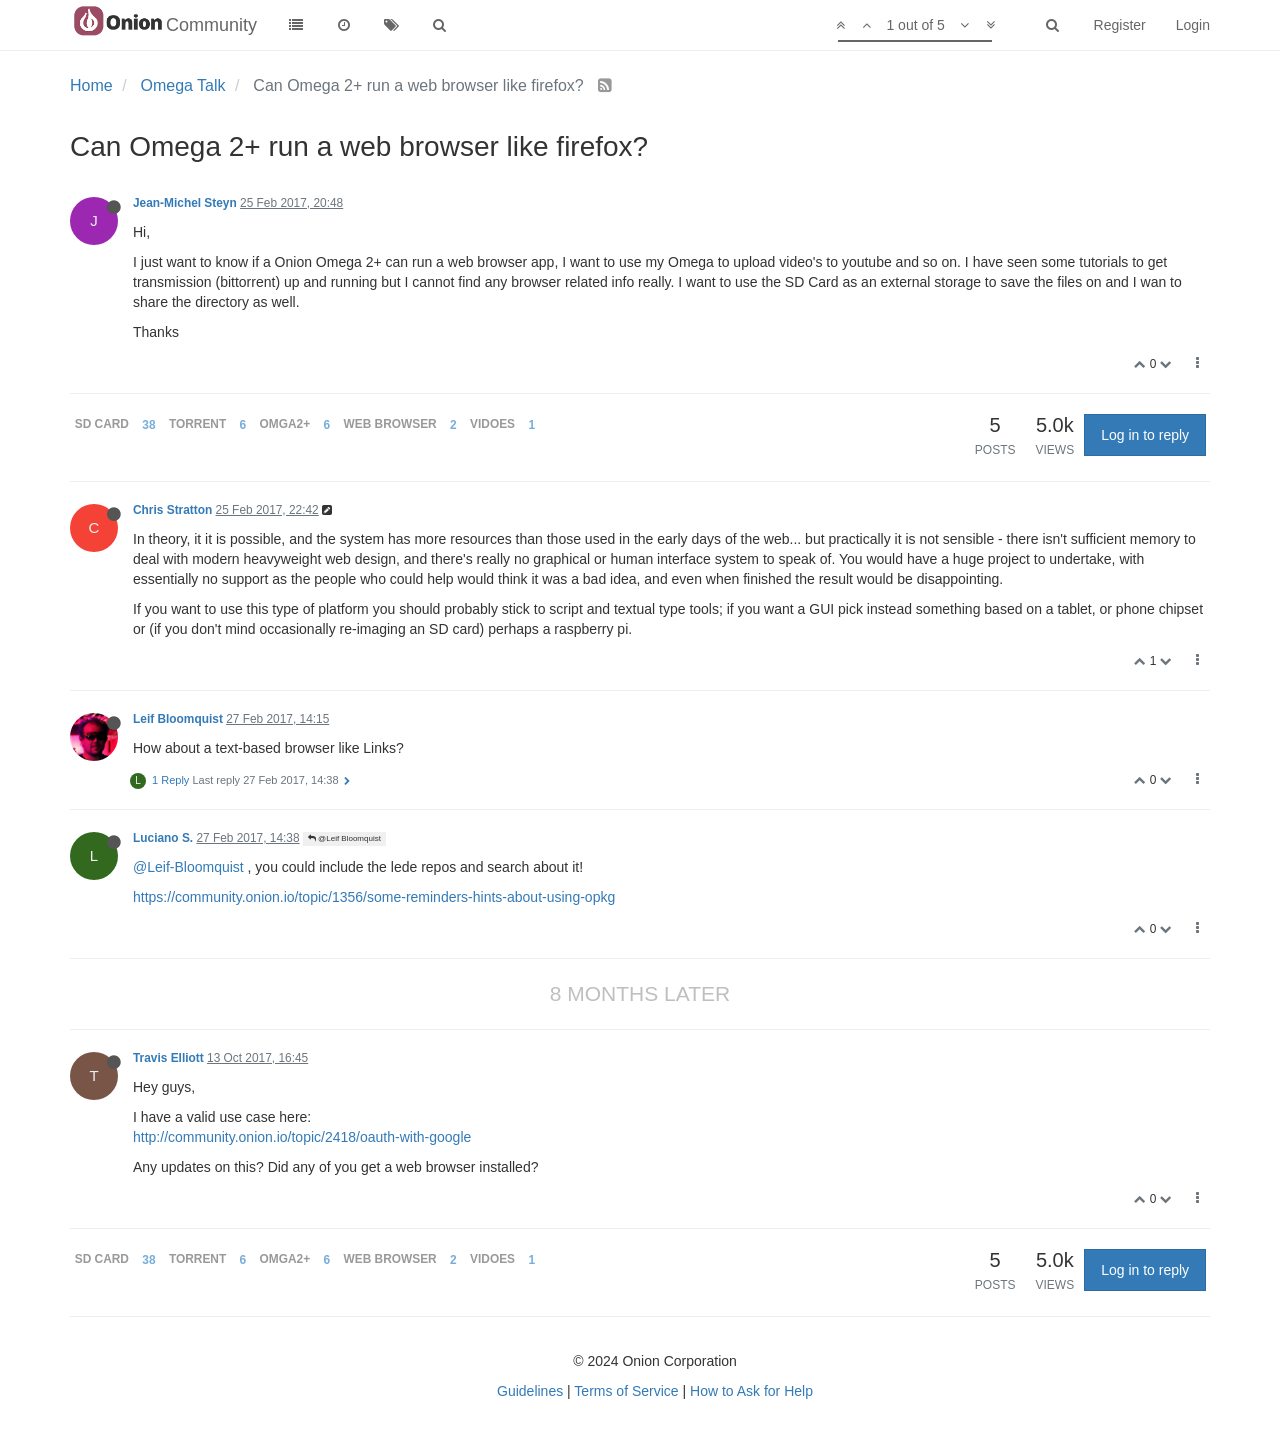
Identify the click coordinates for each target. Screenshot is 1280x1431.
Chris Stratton (172, 510)
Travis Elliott (168, 1058)
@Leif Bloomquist (344, 838)
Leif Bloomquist (178, 719)
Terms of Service (626, 1391)
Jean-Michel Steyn (185, 203)
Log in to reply (1145, 435)
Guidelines (530, 1391)
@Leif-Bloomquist (188, 867)
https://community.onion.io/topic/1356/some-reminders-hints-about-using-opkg (374, 897)
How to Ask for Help (751, 1391)
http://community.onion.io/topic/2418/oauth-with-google (302, 1137)
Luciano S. (163, 838)
